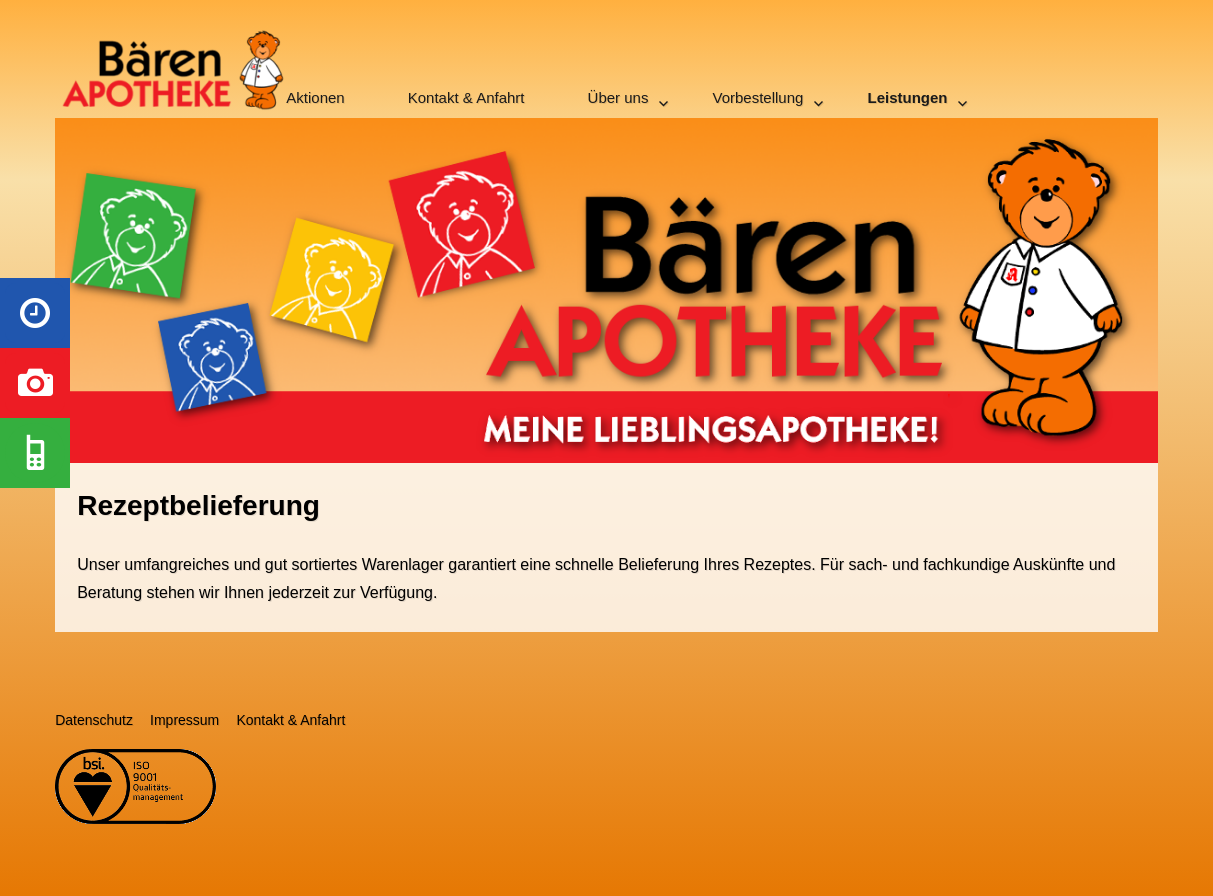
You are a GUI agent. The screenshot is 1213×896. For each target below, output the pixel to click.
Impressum (184, 720)
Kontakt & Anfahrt (466, 97)
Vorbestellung (758, 97)
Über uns (618, 97)
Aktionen (315, 97)
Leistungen (907, 97)
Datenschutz (94, 720)
